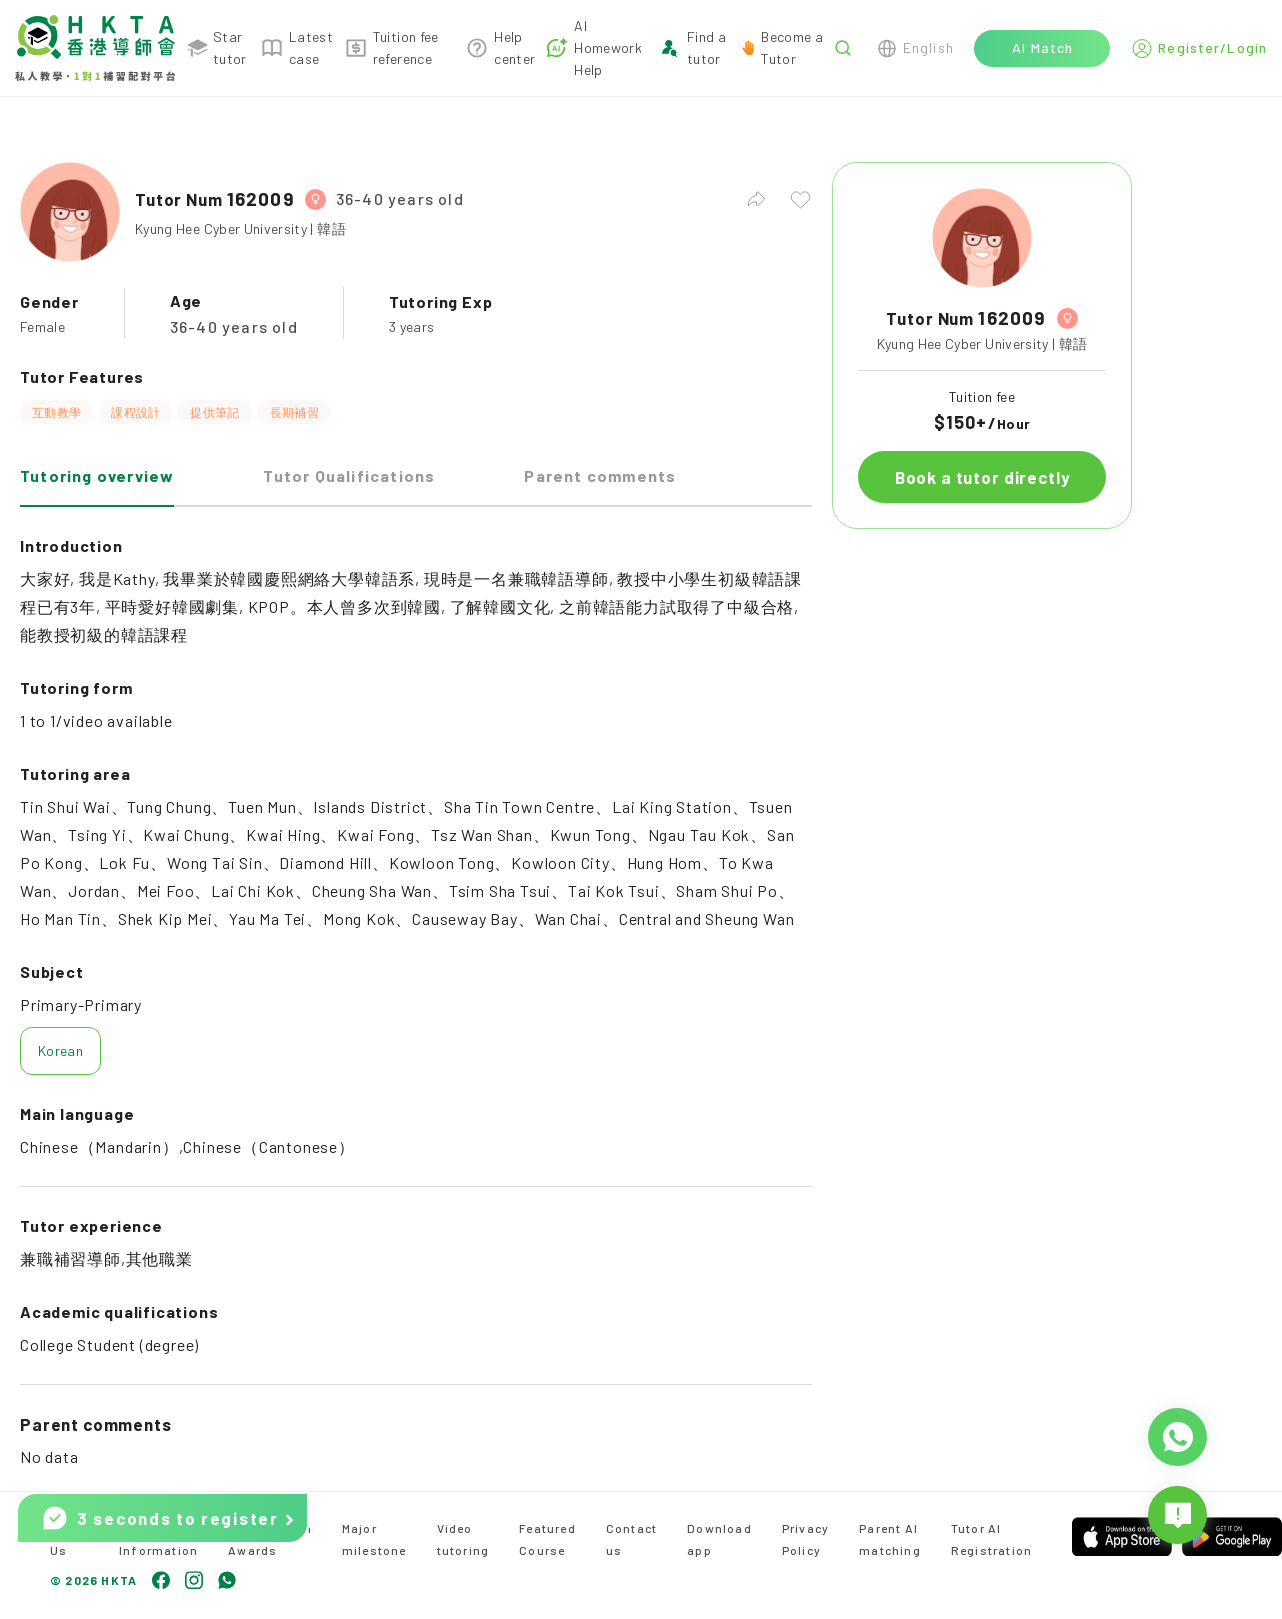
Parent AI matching (890, 1539)
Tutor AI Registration (991, 1539)
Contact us (631, 1539)
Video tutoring (463, 1539)
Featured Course (547, 1539)
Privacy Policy (805, 1539)
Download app (719, 1539)
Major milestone (374, 1539)
